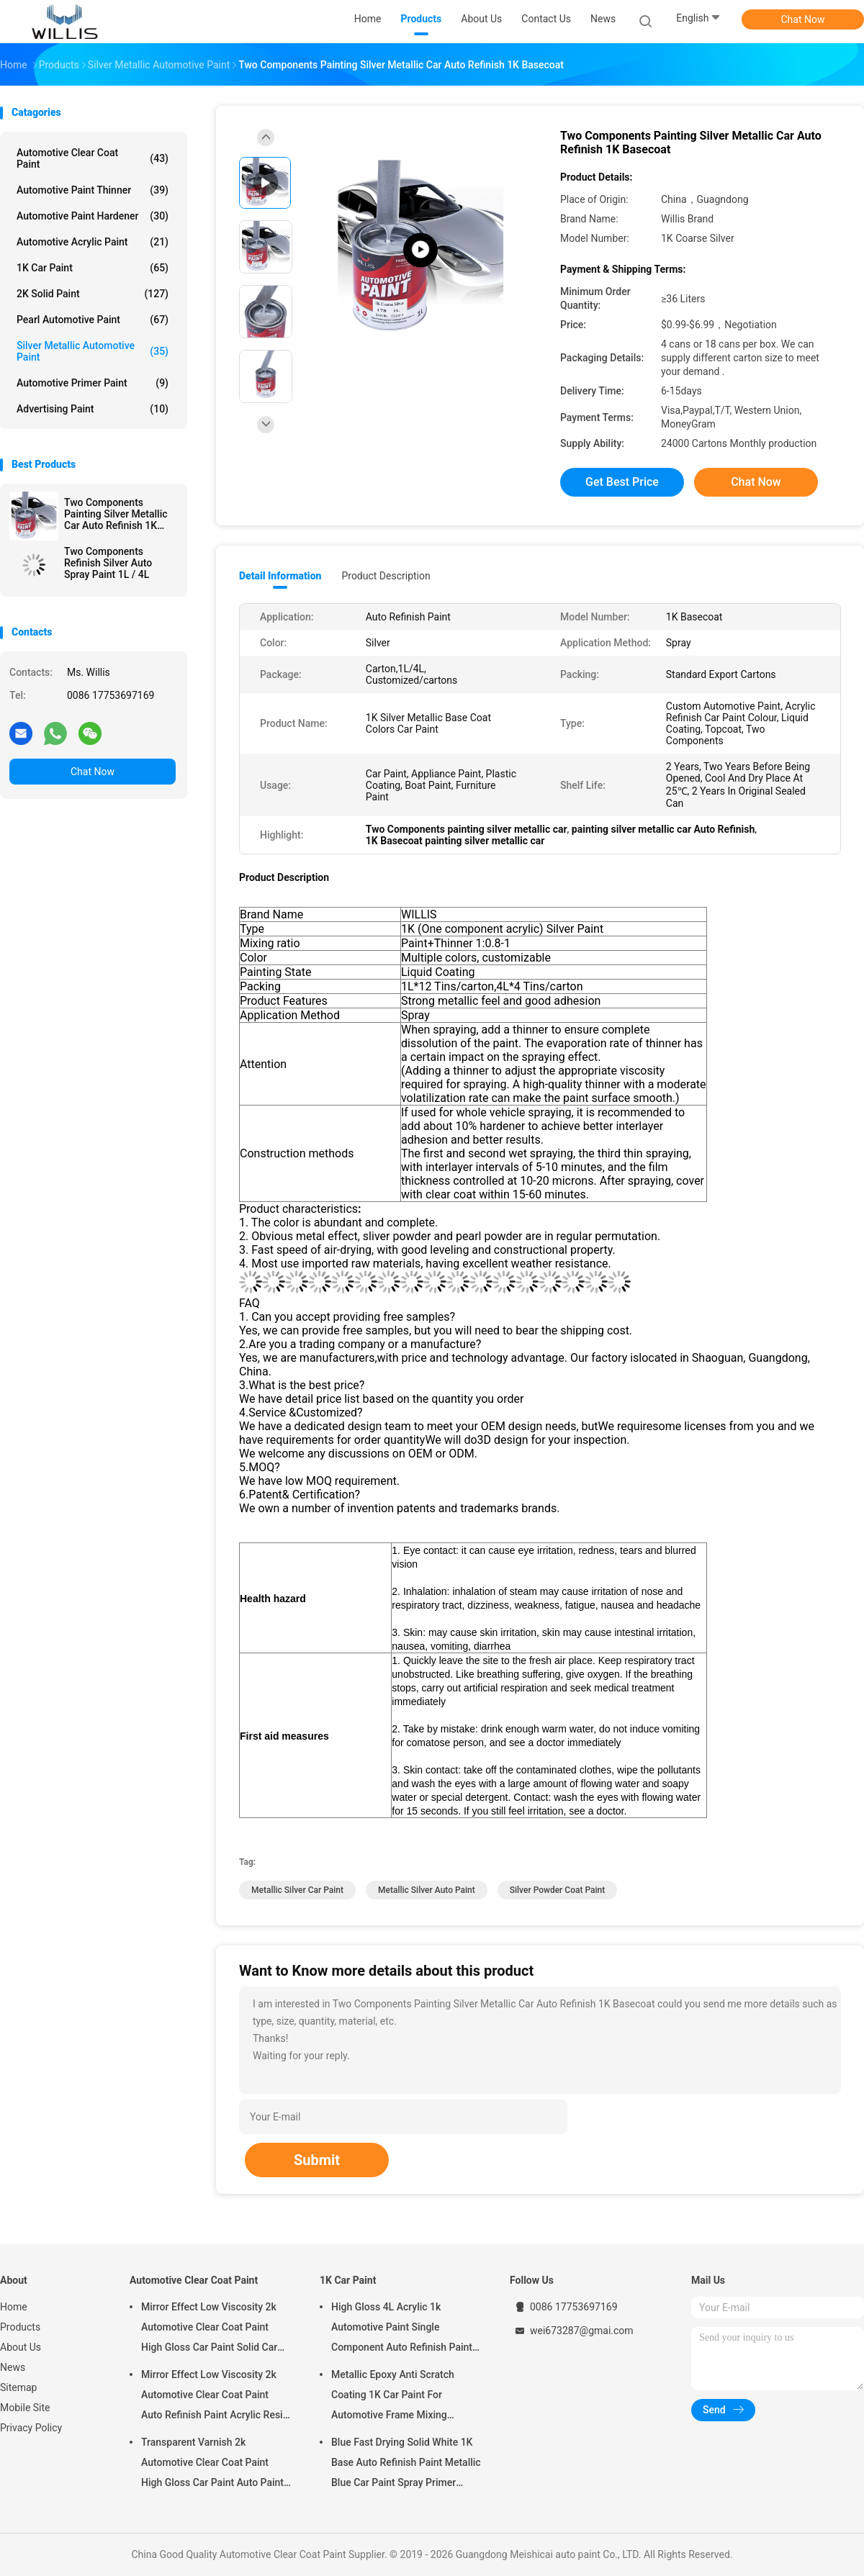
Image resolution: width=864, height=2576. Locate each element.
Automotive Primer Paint (92, 383)
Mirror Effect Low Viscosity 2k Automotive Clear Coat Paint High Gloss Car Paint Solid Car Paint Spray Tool (209, 2329)
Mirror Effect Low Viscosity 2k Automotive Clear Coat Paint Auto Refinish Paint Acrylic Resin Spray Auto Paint (214, 2397)
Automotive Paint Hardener (92, 216)
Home (13, 2307)
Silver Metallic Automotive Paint (92, 351)
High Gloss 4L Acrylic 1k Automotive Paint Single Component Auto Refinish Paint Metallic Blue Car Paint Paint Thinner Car (401, 2329)
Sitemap (18, 2387)
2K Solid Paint (92, 293)
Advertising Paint (92, 409)
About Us (20, 2347)
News (12, 2367)
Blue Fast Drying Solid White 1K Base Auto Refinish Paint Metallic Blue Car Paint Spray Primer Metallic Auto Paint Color (406, 2464)
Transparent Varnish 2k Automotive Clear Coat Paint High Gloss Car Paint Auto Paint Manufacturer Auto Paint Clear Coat (212, 2464)
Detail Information (280, 576)
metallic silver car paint (297, 1890)
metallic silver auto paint (426, 1890)
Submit (317, 2160)
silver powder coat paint (558, 1890)
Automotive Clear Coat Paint (92, 158)
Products (20, 2327)
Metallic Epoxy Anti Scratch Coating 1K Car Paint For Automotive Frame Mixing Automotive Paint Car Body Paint (404, 2397)
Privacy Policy (31, 2427)
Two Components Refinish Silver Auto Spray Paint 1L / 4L (108, 563)
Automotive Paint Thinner (92, 190)
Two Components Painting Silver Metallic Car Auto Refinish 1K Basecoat (116, 514)
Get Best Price (622, 482)
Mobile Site (25, 2407)
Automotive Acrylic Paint (92, 242)
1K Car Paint (92, 268)
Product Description (385, 576)
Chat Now (803, 19)
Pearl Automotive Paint (92, 319)
